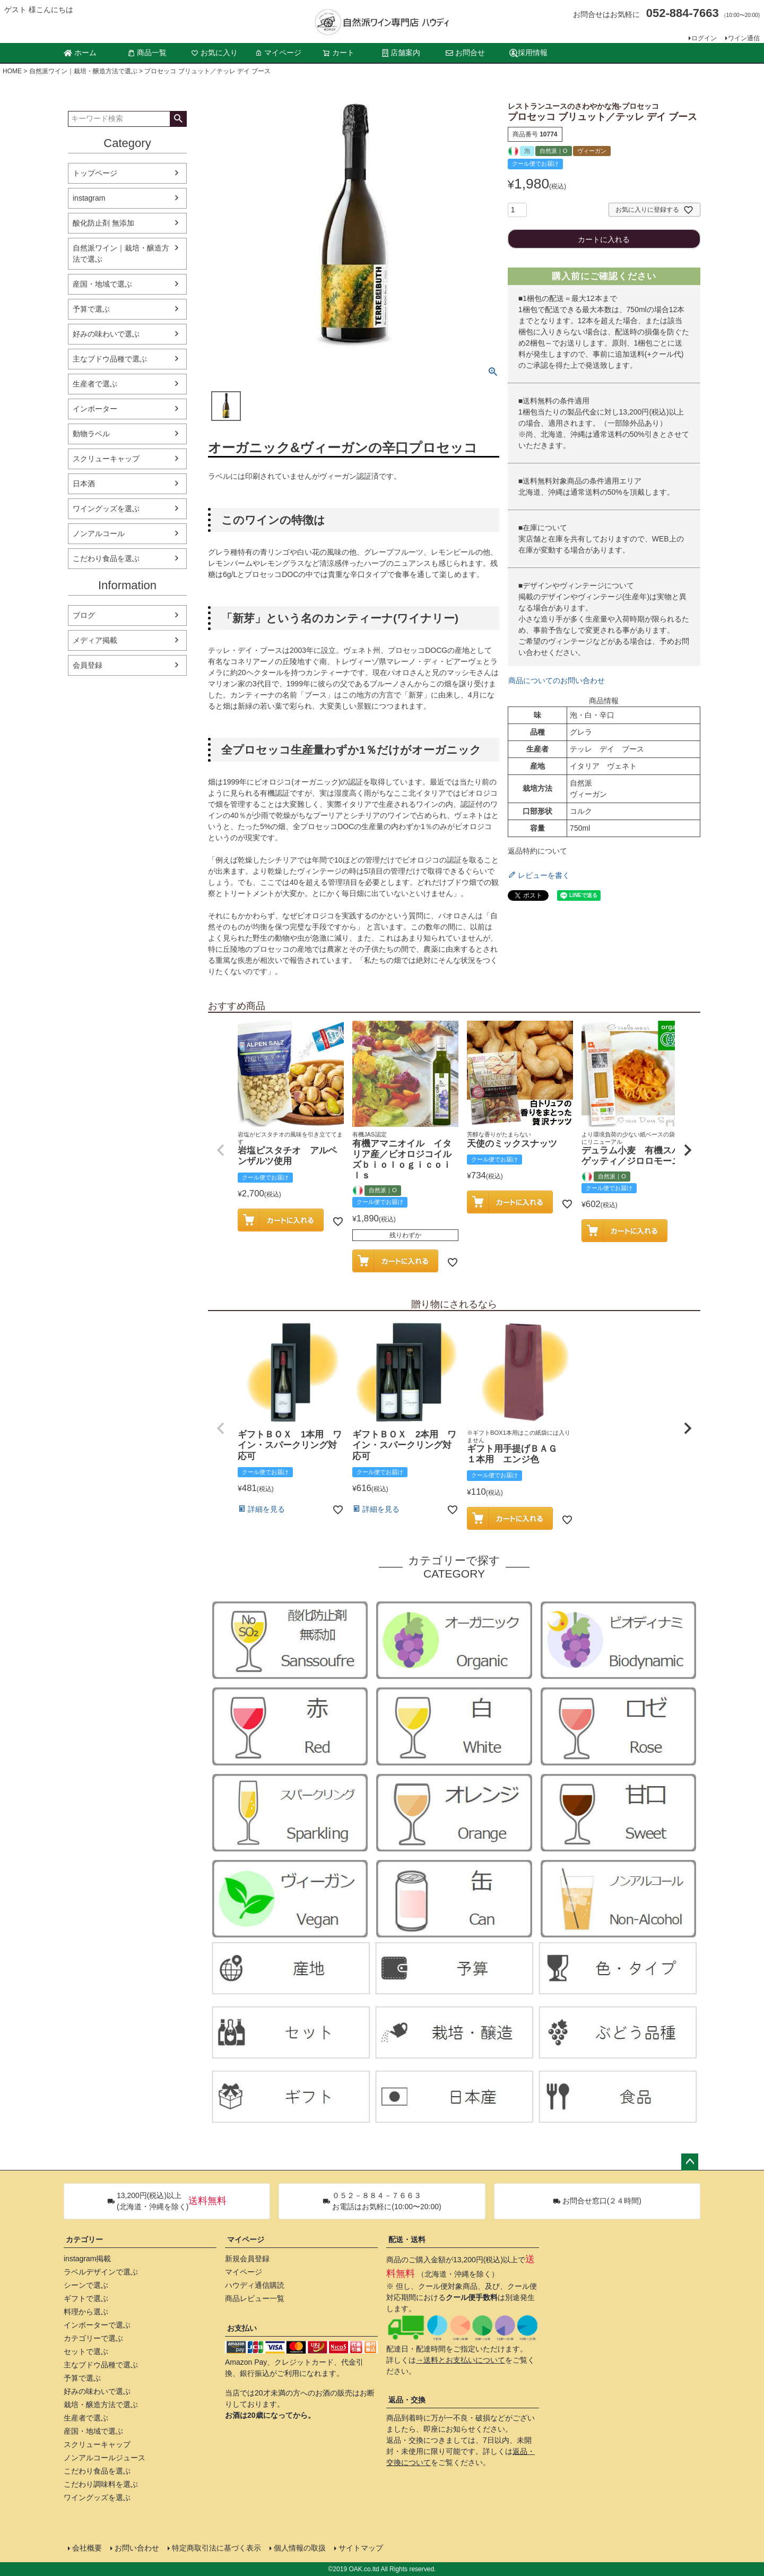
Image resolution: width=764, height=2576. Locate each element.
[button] (220, 1150)
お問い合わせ (137, 2548)
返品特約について (537, 851)
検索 (178, 118)
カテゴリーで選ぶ (93, 2338)
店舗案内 (401, 52)
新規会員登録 (247, 2258)
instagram (89, 198)
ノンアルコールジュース (104, 2457)
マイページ (278, 52)
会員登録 (87, 665)
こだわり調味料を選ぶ (101, 2484)
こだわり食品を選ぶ (106, 558)
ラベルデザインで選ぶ (101, 2272)
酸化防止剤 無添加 (103, 223)
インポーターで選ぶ (97, 2325)
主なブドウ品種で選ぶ (110, 359)
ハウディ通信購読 (254, 2285)
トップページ (95, 173)
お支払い (242, 2328)
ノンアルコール (99, 533)
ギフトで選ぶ (86, 2298)
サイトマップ (360, 2548)
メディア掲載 (95, 640)
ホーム (80, 52)
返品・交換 (407, 2400)
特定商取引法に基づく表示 (216, 2548)
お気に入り (214, 52)
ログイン (704, 38)
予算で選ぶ (91, 309)
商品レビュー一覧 (254, 2298)
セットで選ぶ (86, 2351)
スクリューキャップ (106, 458)
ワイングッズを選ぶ (106, 508)
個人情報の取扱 (300, 2548)
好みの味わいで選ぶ (106, 334)
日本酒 (84, 483)
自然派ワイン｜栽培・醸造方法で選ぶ (83, 71)
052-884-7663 (682, 13)
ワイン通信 (744, 38)
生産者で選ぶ (95, 384)
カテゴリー (84, 2239)
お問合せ (465, 52)
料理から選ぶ (86, 2311)
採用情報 (528, 52)
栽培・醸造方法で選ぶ (101, 2404)
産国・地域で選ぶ (102, 284)
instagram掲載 (87, 2258)
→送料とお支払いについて (460, 2360)
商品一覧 (147, 52)
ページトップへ (689, 2161)
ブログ (84, 615)
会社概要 (87, 2548)
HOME (12, 71)
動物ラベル (91, 433)
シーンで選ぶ (86, 2285)
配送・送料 (407, 2239)
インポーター (95, 408)
